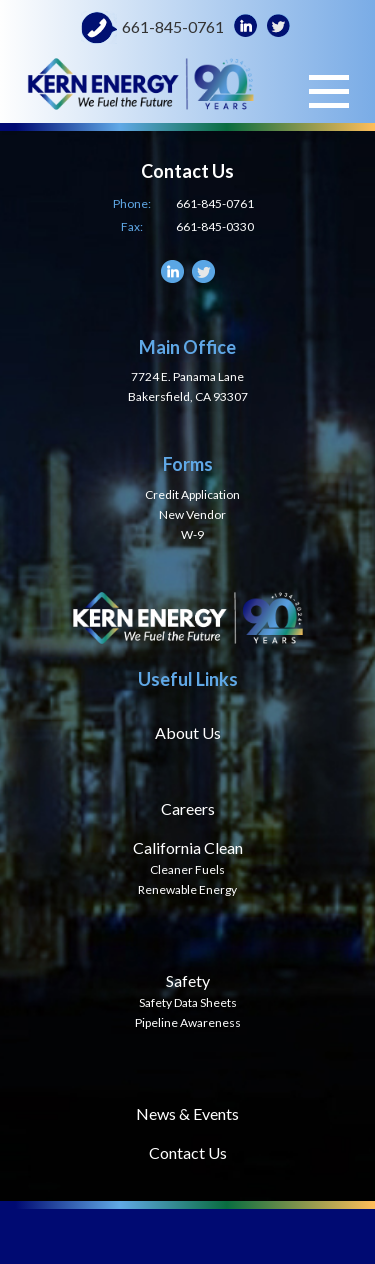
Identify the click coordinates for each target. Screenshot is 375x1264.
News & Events (187, 1113)
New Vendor (192, 514)
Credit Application (192, 494)
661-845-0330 (215, 226)
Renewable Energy (187, 889)
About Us (188, 732)
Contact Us (188, 1152)
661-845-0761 (173, 27)
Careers (188, 808)
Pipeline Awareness (188, 1022)
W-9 (192, 534)
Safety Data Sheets (188, 1002)
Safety (188, 980)
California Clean (188, 847)
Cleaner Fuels (187, 869)
